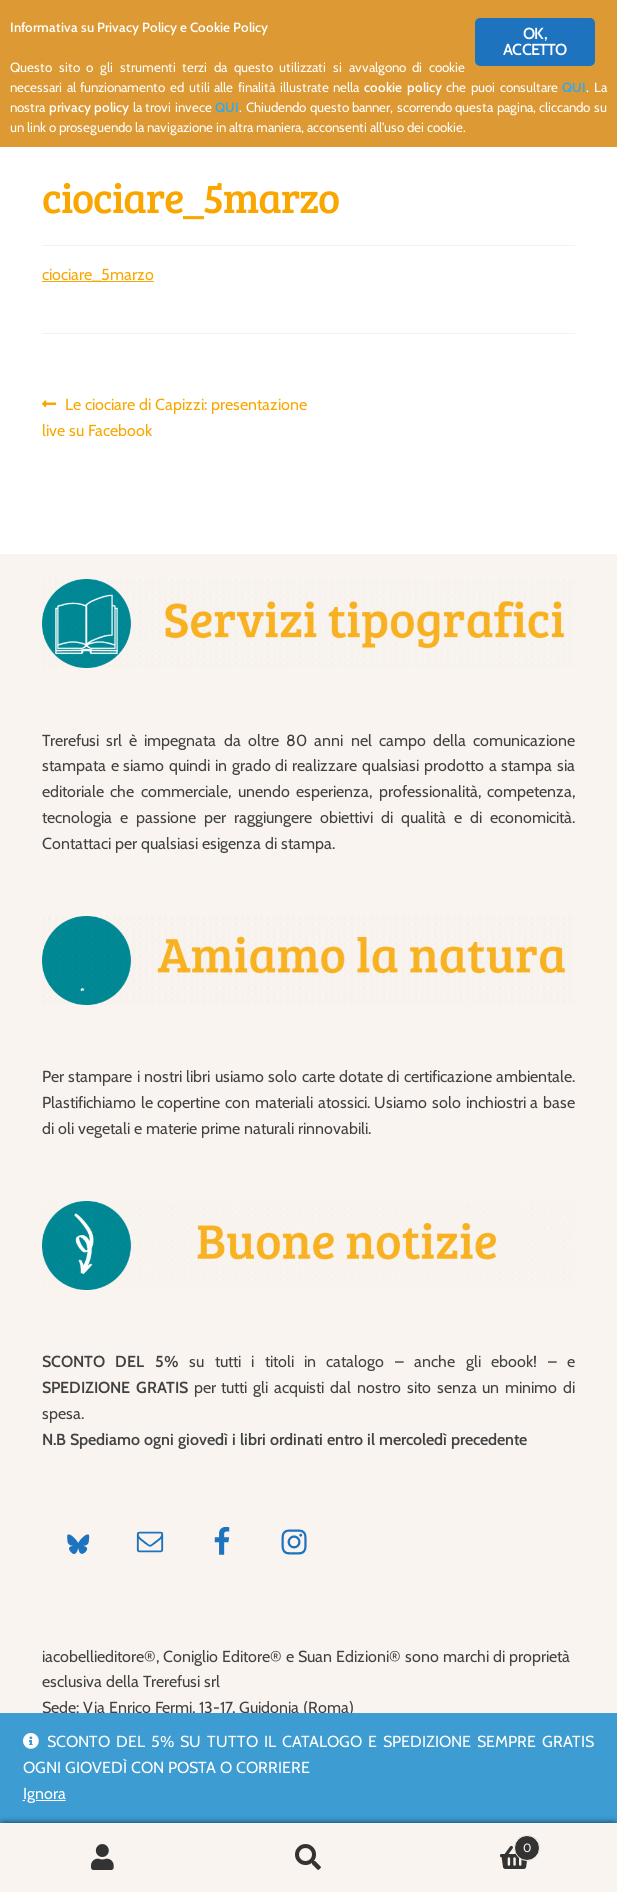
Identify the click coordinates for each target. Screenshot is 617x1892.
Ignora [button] (44, 1793)
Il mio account (103, 1858)
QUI (575, 88)
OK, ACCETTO (534, 41)
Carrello (475, 1844)
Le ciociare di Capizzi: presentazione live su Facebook (174, 416)
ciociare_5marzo (98, 274)
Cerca (309, 1858)
